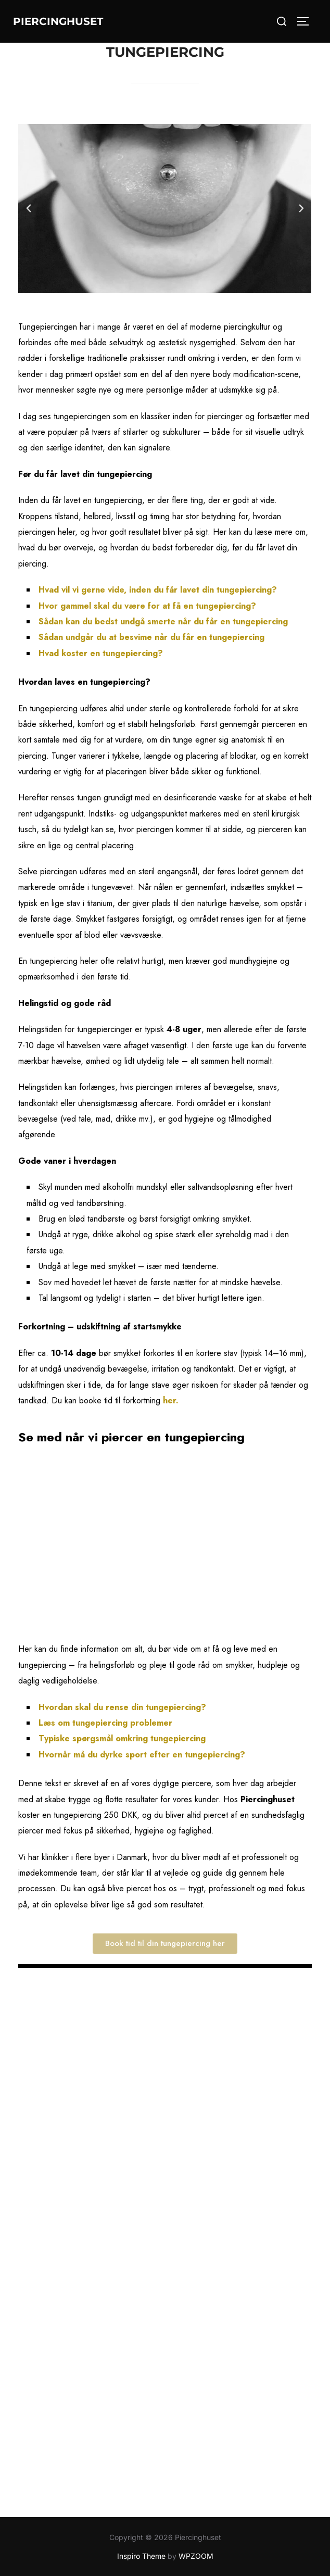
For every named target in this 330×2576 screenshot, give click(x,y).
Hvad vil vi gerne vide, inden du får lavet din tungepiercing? (158, 590)
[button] (28, 208)
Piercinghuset (58, 21)
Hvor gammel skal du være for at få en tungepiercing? (147, 606)
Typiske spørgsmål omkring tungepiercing (122, 1738)
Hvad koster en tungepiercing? (101, 653)
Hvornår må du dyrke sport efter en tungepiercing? (142, 1755)
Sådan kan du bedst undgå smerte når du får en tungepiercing (163, 621)
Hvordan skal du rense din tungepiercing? (122, 1707)
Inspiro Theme (141, 2556)
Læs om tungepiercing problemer (107, 1723)
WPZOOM (196, 2556)
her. (172, 1400)
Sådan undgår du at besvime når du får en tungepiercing (151, 637)
